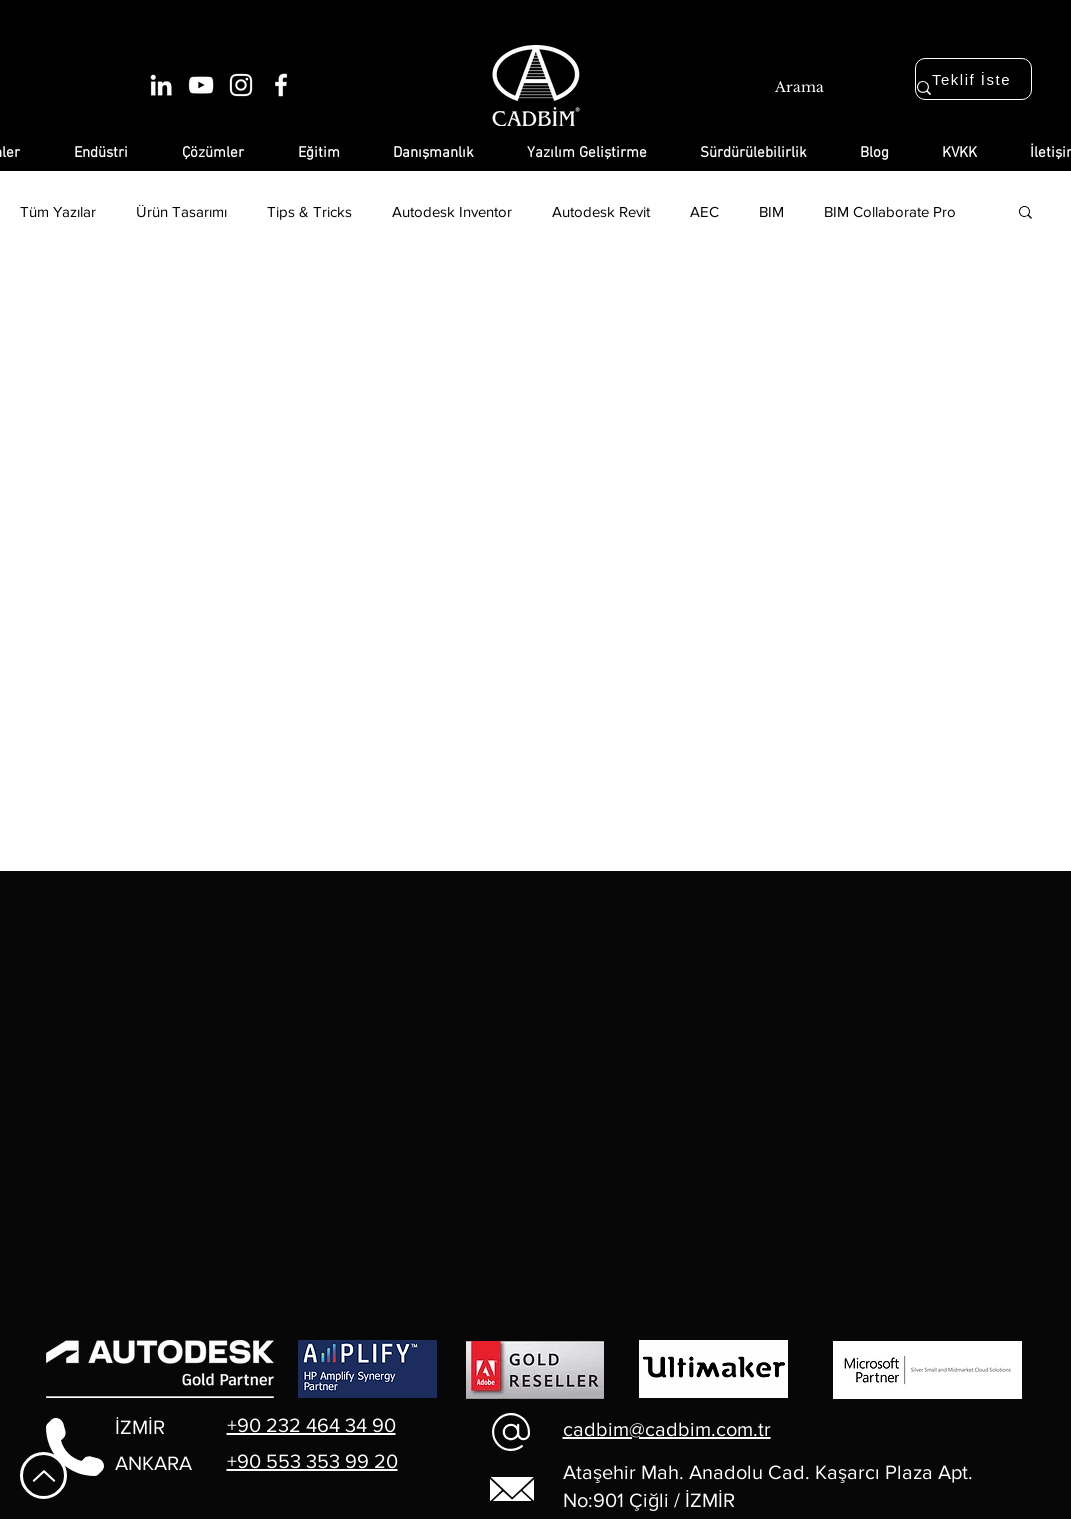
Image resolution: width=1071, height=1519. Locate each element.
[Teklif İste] (973, 79)
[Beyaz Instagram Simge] (241, 85)
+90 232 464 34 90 (311, 1425)
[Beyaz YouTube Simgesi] (201, 85)
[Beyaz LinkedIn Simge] (161, 85)
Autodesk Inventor (452, 211)
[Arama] (818, 88)
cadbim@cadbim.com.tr (667, 1429)
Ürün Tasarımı (181, 211)
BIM (771, 211)
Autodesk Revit (601, 211)
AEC (704, 211)
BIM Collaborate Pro (890, 211)
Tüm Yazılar (58, 211)
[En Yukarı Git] (43, 1475)
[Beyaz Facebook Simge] (281, 85)
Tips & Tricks (309, 211)
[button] (1025, 213)
